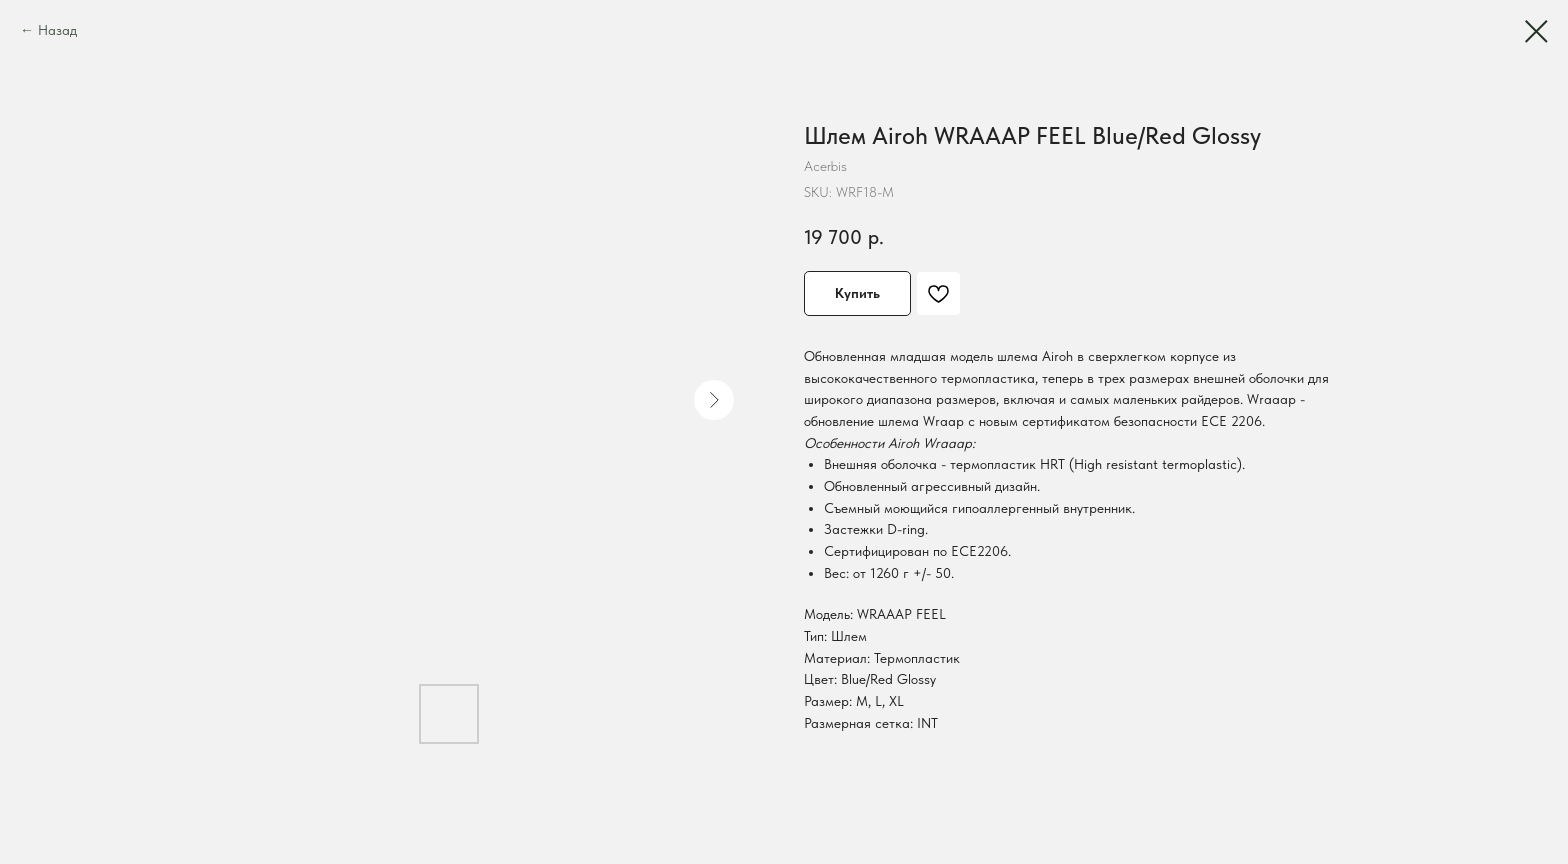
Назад (57, 30)
